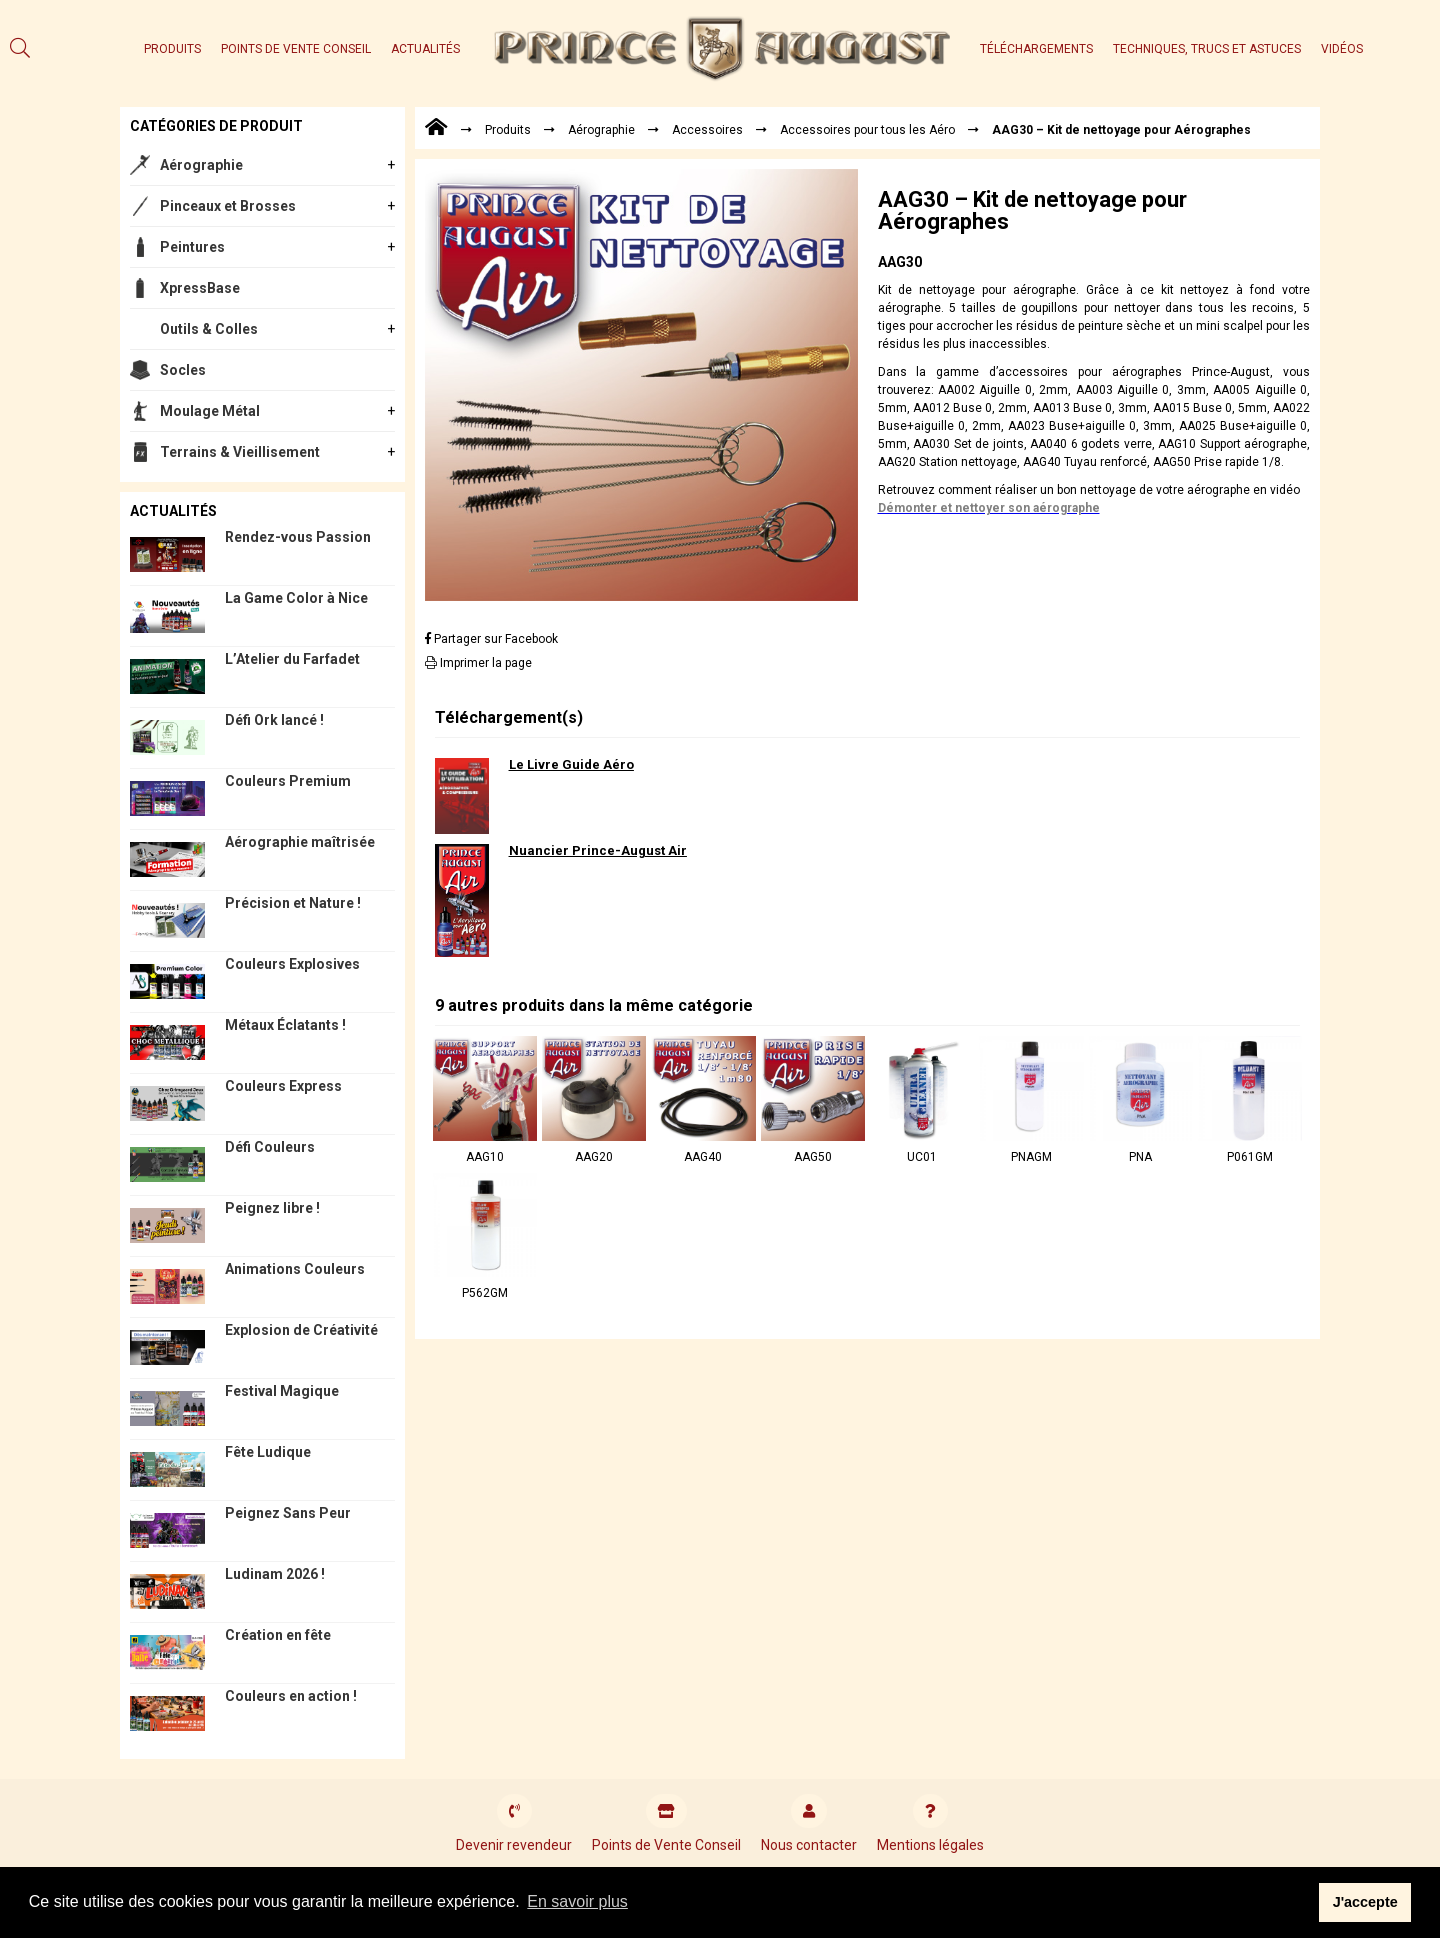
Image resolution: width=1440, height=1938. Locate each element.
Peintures (192, 247)
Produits (172, 49)
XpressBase (200, 288)
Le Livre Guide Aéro (571, 764)
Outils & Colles (209, 329)
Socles (183, 370)
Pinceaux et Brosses (228, 206)
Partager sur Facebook (491, 639)
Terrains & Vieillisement (240, 452)
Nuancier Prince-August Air (598, 850)
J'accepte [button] (1365, 1902)
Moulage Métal (210, 411)
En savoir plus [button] (577, 1901)
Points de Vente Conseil (296, 49)
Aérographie (201, 165)
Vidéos (1342, 49)
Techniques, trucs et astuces (1207, 49)
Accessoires (707, 130)
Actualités (425, 49)
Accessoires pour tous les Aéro (867, 130)
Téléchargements (1036, 49)
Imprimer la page (478, 663)
